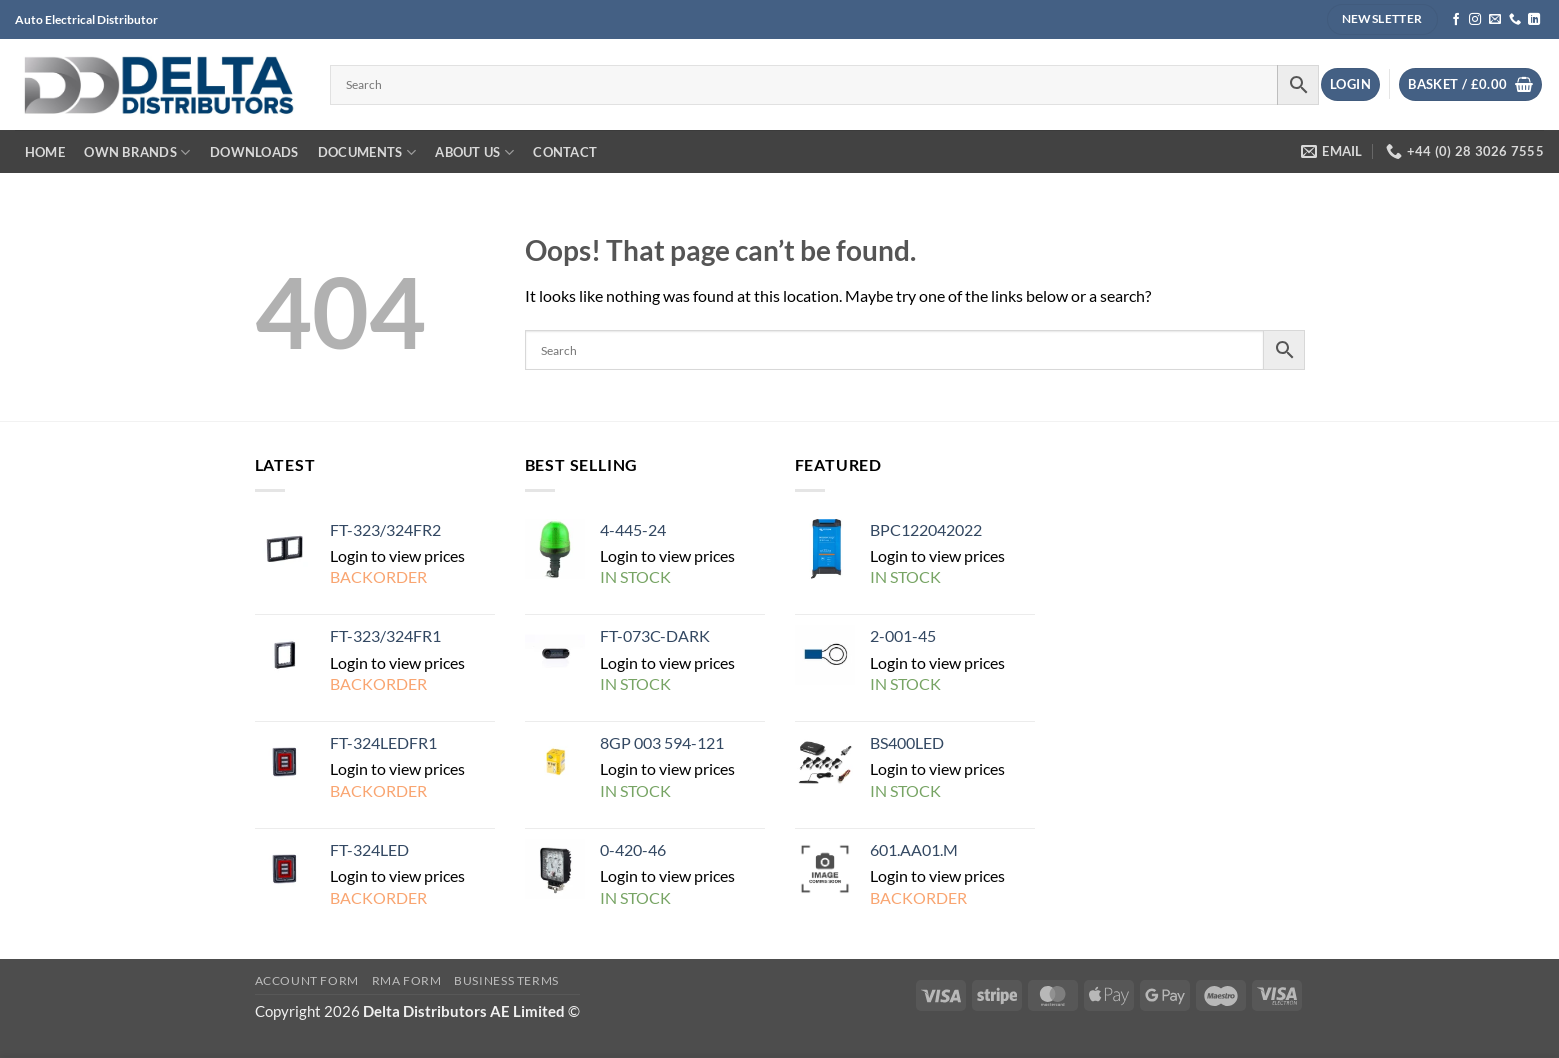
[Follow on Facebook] (1456, 20)
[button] (1350, 84)
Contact (565, 152)
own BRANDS (137, 152)
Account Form (307, 980)
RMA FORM (407, 980)
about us (474, 152)
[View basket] (1470, 84)
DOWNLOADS (254, 152)
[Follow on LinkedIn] (1534, 20)
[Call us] (1515, 20)
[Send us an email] (1495, 20)
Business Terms (506, 980)
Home (45, 152)
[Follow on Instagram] (1475, 20)
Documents (367, 152)
